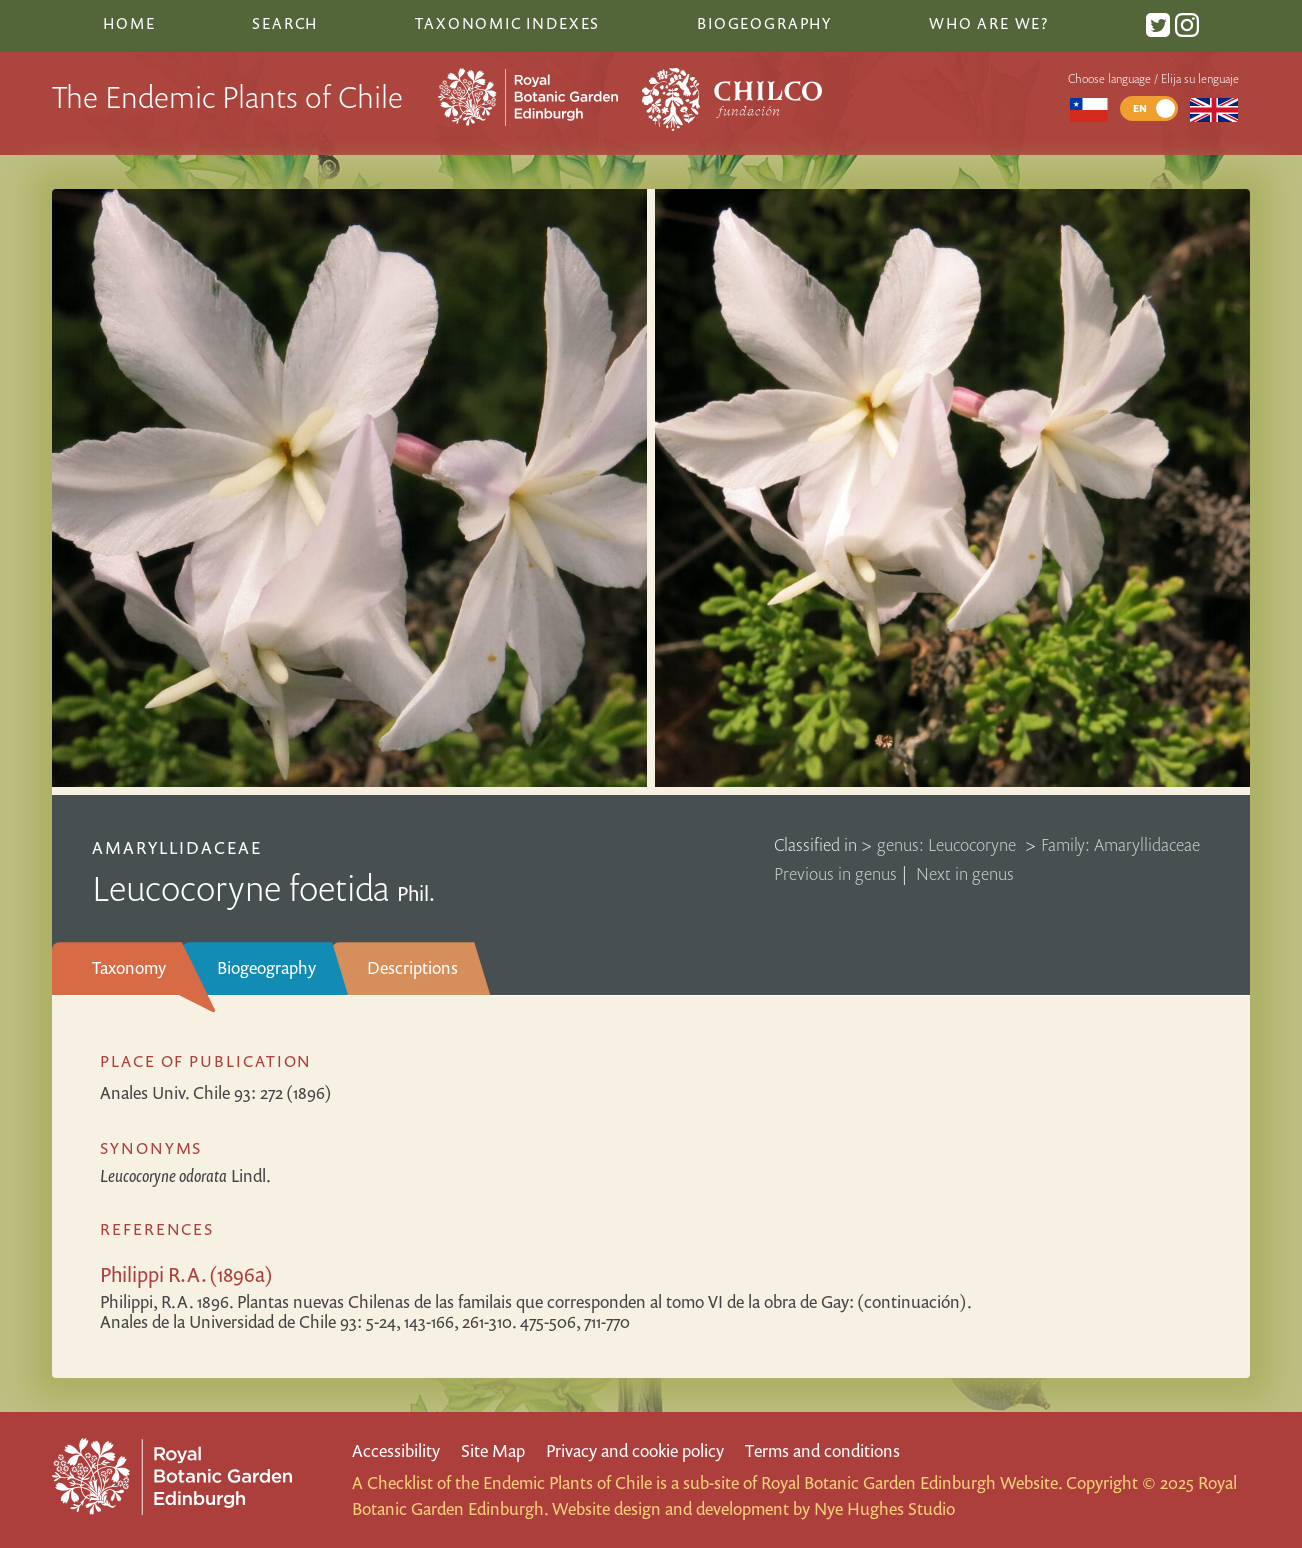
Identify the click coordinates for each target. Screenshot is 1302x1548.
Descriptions (412, 967)
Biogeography (266, 967)
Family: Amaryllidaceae (1120, 844)
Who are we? (989, 23)
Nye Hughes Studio (884, 1508)
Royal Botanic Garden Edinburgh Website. (911, 1482)
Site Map (493, 1450)
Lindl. (185, 1175)
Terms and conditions (822, 1450)
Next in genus (965, 873)
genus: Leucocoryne (948, 844)
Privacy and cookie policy (635, 1450)
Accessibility (396, 1450)
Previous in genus (835, 873)
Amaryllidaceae (177, 847)
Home (129, 23)
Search (285, 23)
